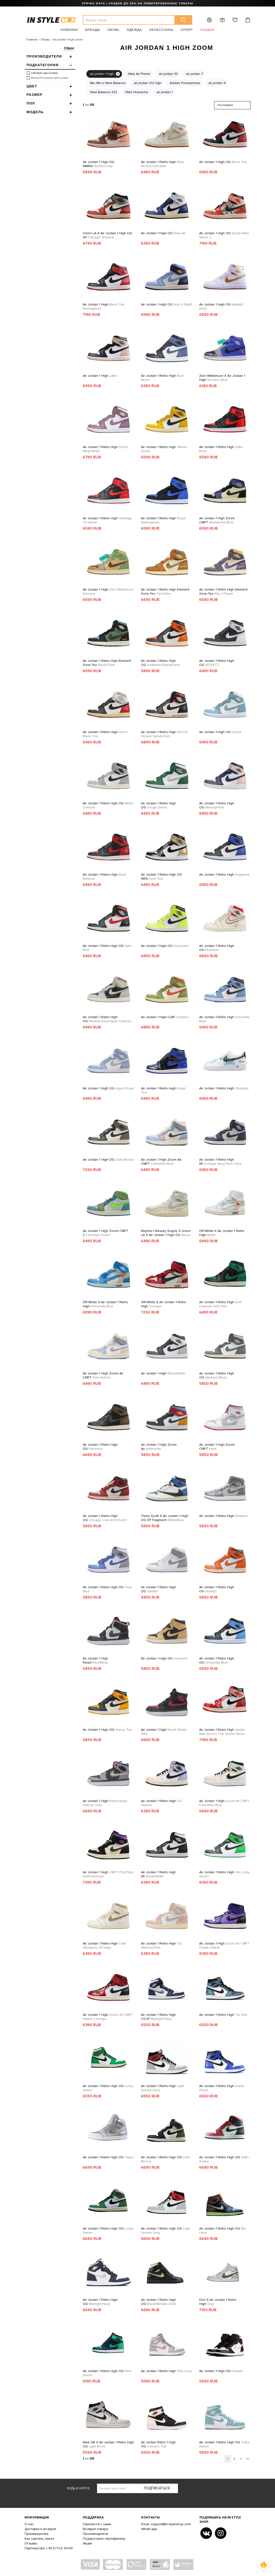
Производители (95, 2534)
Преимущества (36, 2534)
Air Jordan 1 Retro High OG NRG (161, 876)
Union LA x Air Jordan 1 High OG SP (107, 235)
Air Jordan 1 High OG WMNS (98, 164)
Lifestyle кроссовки (44, 73)
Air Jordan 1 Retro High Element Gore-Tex (165, 591)
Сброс (69, 48)
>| (247, 2459)
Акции (87, 2543)
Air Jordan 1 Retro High (162, 164)
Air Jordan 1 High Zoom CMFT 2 (105, 1233)
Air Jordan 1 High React (95, 1660)
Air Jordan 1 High (103, 306)
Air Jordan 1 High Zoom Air (159, 1447)
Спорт (187, 30)
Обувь (114, 30)
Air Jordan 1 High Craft (165, 1017)
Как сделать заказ (39, 2539)
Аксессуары (161, 30)
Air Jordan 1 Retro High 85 (220, 1162)
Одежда (134, 30)
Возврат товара (95, 2529)
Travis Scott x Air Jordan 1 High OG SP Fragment (164, 1518)
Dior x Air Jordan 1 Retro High (218, 2302)
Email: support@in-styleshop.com (166, 2524)
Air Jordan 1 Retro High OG (160, 663)
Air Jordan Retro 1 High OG (158, 2444)
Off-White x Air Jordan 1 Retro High (221, 1233)
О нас (29, 2524)
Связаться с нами (97, 2524)
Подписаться (157, 2488)
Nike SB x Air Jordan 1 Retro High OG (108, 2444)
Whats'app (149, 2529)
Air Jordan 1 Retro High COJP (158, 2017)
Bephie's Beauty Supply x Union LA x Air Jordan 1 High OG (166, 1233)
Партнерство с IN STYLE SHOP (49, 2548)
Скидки (207, 30)
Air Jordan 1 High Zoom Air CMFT (161, 1162)
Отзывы (31, 2543)
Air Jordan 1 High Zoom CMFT (217, 520)
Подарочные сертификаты (104, 2539)
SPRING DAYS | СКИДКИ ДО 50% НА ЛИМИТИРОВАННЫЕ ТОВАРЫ (137, 3)
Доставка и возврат (40, 2529)
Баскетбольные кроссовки (49, 78)
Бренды (92, 30)
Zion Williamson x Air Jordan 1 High (222, 378)
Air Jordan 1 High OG (223, 162)
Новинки (69, 30)
